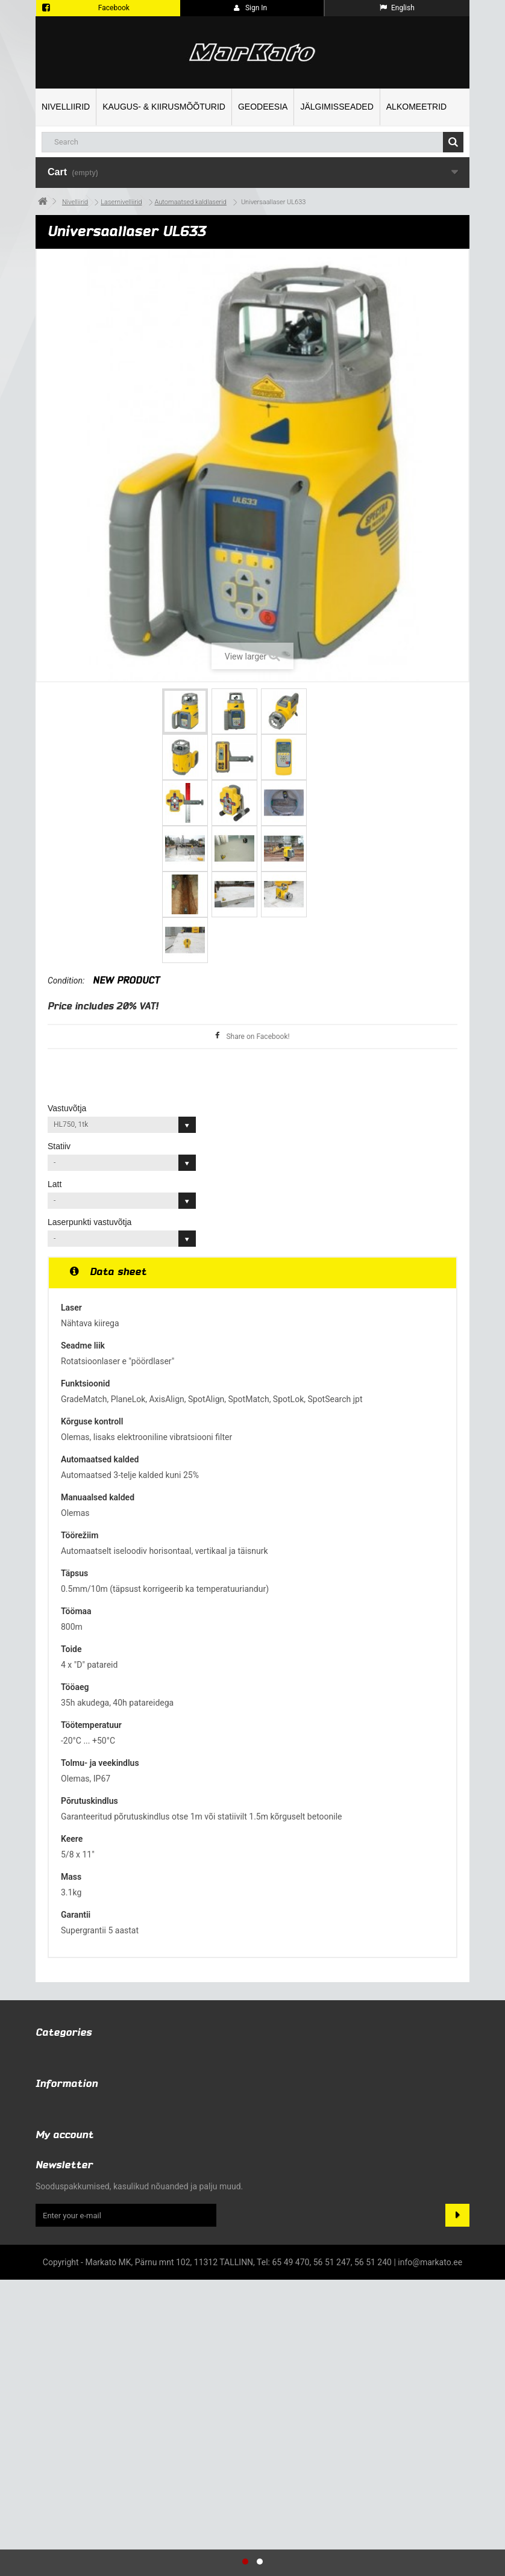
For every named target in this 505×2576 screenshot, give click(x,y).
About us (52, 2253)
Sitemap (51, 2300)
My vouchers (59, 2434)
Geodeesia (262, 106)
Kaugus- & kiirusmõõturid (163, 106)
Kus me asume (63, 2284)
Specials (51, 2190)
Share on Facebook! (257, 1036)
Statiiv (60, 1146)
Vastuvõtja (68, 1108)
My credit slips (63, 2387)
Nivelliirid (66, 106)
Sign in (250, 8)
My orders (54, 2371)
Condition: (66, 980)
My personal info (67, 2418)
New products (62, 2206)
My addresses (62, 2402)
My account (64, 2348)
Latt (56, 1184)
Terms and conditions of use (89, 2237)
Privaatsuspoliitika (70, 2269)
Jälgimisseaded (336, 106)
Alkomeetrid (416, 106)
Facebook (114, 8)
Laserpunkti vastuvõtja (91, 1222)
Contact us (56, 2222)
